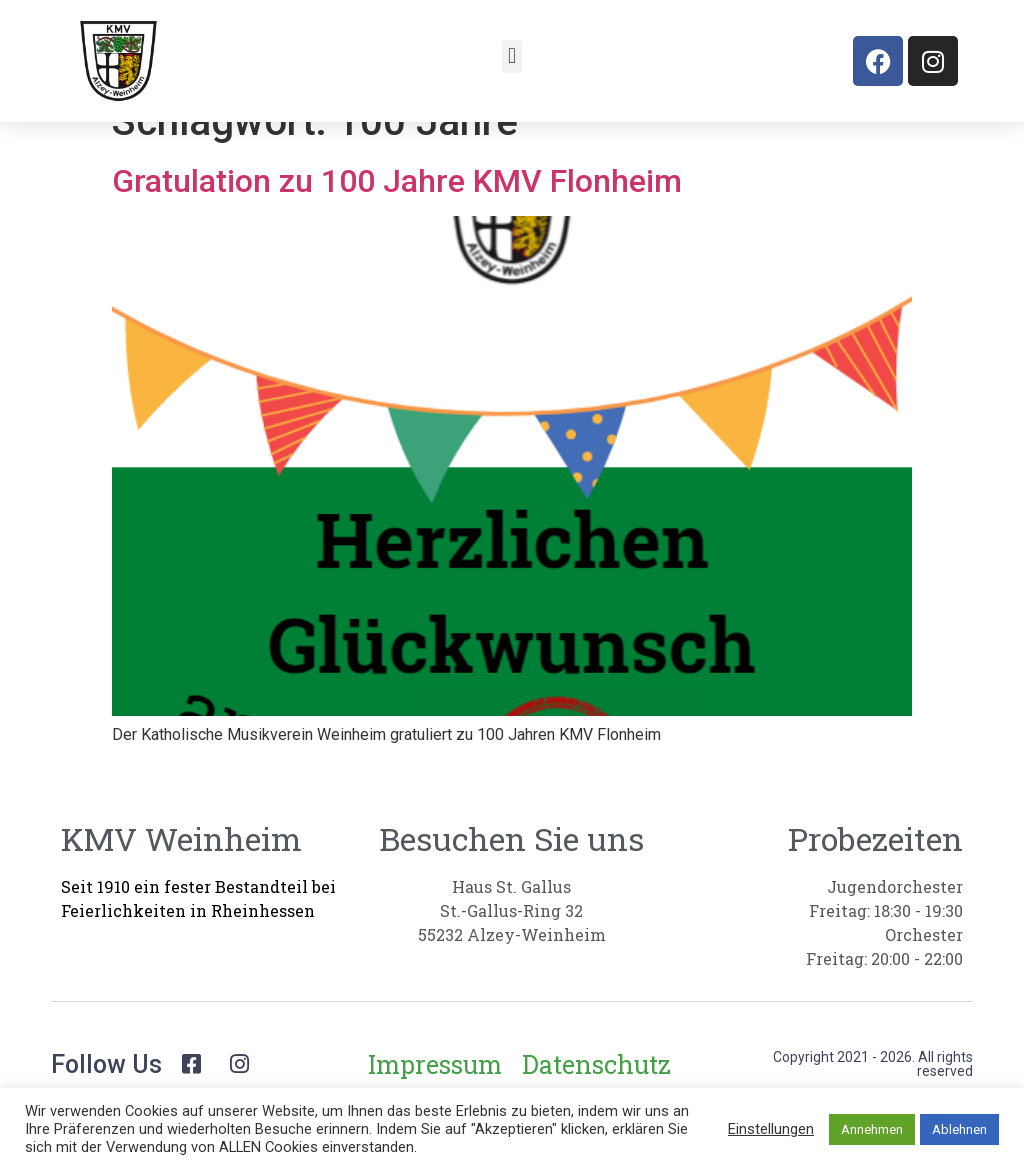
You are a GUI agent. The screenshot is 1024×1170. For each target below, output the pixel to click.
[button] (511, 56)
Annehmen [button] (872, 1129)
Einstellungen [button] (771, 1129)
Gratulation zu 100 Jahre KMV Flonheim (397, 213)
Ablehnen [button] (959, 1129)
